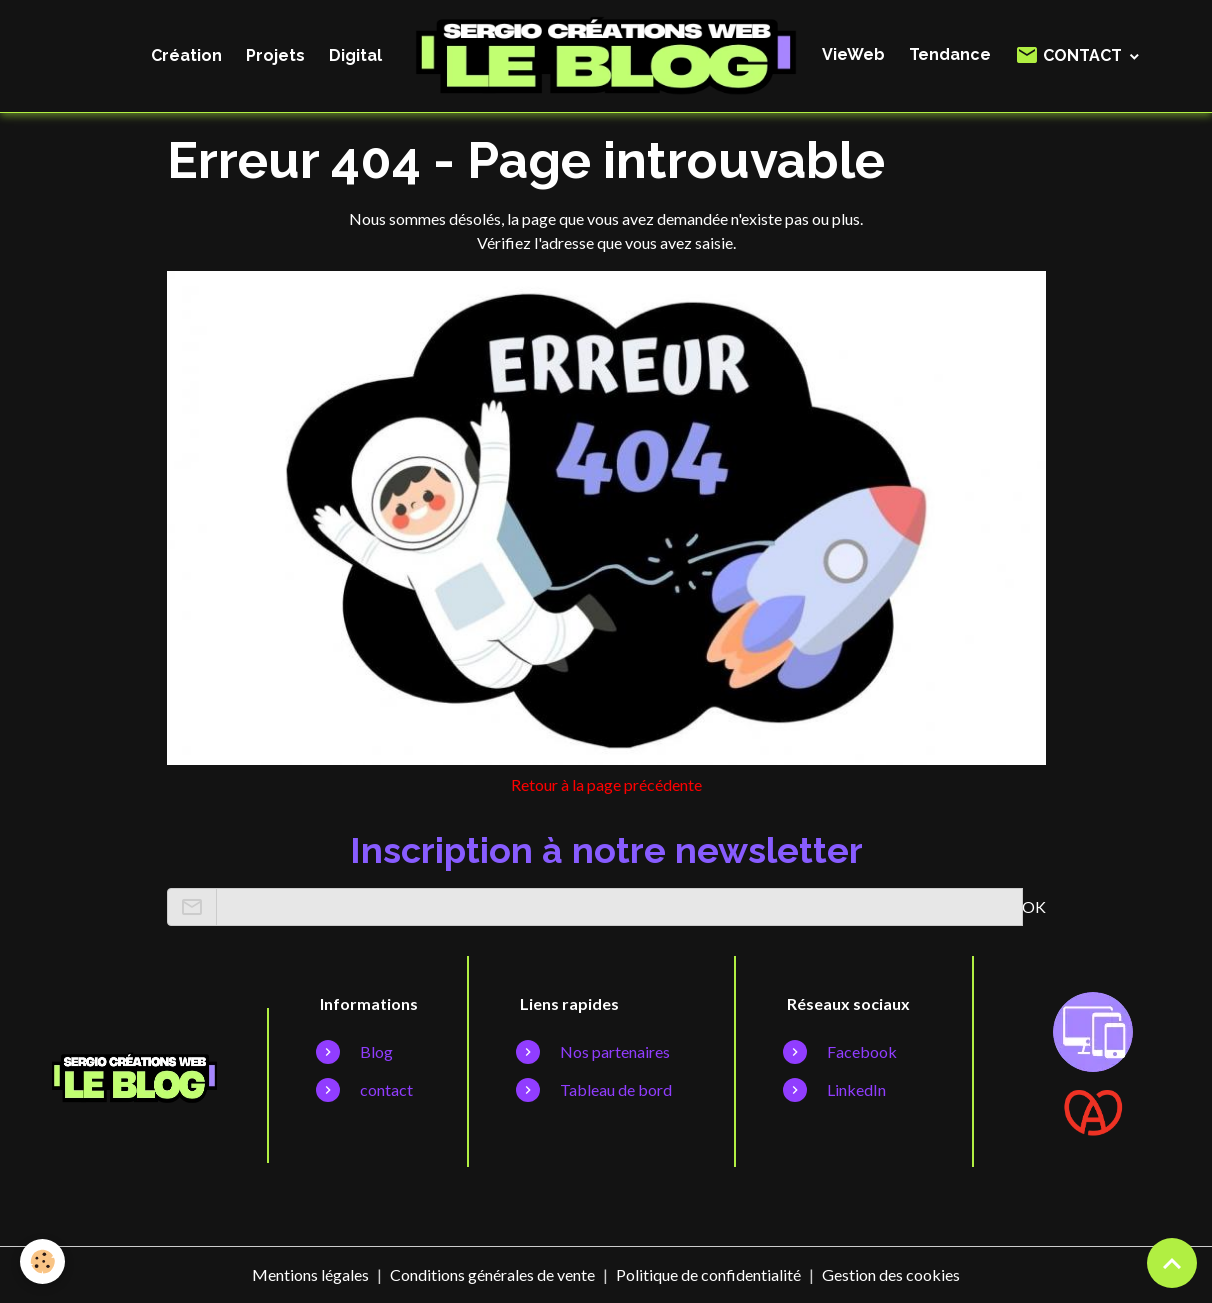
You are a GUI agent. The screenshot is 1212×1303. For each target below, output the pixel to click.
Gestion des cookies (891, 1274)
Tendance (950, 54)
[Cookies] (42, 1261)
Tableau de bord (616, 1089)
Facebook (862, 1051)
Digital (355, 55)
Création (186, 55)
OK (1034, 906)
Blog (376, 1051)
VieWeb (853, 54)
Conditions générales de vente (492, 1274)
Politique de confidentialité (708, 1274)
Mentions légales (310, 1274)
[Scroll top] (1172, 1263)
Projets (275, 55)
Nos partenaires (615, 1051)
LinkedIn (856, 1089)
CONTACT (1070, 55)
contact (386, 1089)
